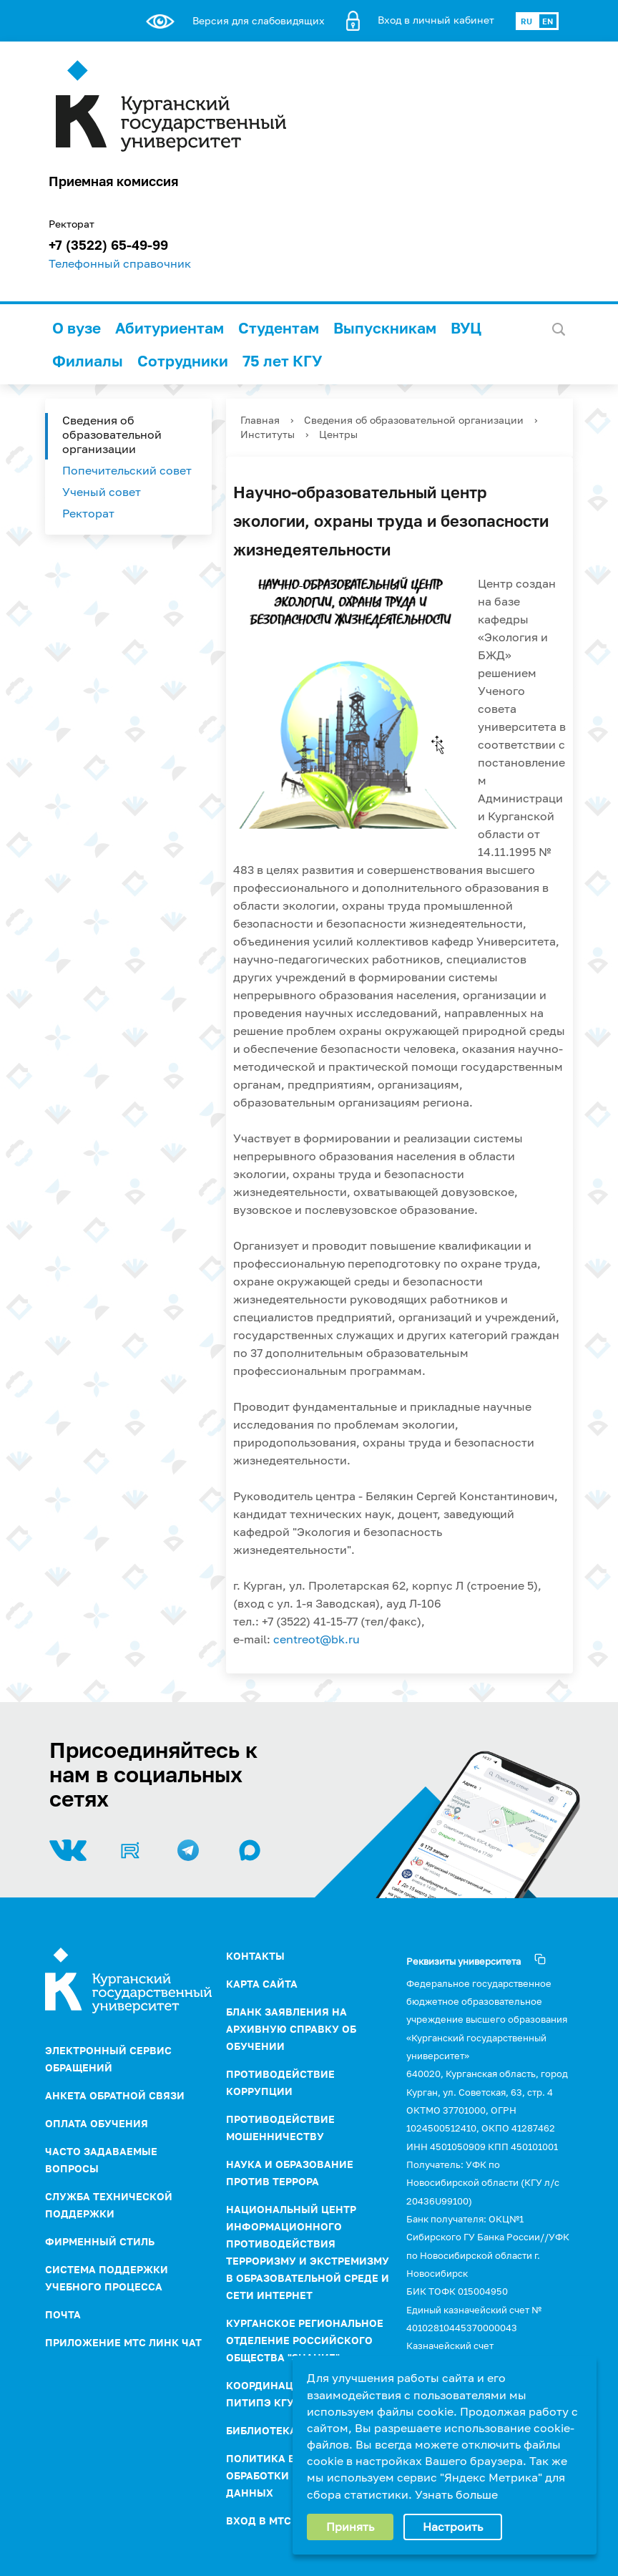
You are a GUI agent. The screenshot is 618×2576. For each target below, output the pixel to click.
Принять (350, 2526)
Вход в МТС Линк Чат (286, 2520)
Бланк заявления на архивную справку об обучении (291, 2029)
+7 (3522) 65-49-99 (108, 245)
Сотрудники (182, 360)
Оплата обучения (96, 2123)
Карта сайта (262, 1984)
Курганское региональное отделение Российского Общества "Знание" (304, 2340)
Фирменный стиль (99, 2241)
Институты (267, 434)
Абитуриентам (169, 328)
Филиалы (87, 360)
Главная (260, 420)
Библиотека (261, 2430)
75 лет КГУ (282, 360)
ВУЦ (466, 328)
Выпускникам (384, 328)
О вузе (76, 328)
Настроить (453, 2526)
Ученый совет (101, 492)
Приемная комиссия (113, 181)
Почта (63, 2314)
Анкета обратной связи (115, 2095)
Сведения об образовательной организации (112, 434)
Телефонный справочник (120, 263)
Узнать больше (456, 2494)
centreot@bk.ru (316, 1639)
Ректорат (88, 513)
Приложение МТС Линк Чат (123, 2342)
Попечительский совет (127, 470)
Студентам (278, 328)
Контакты (255, 1956)
